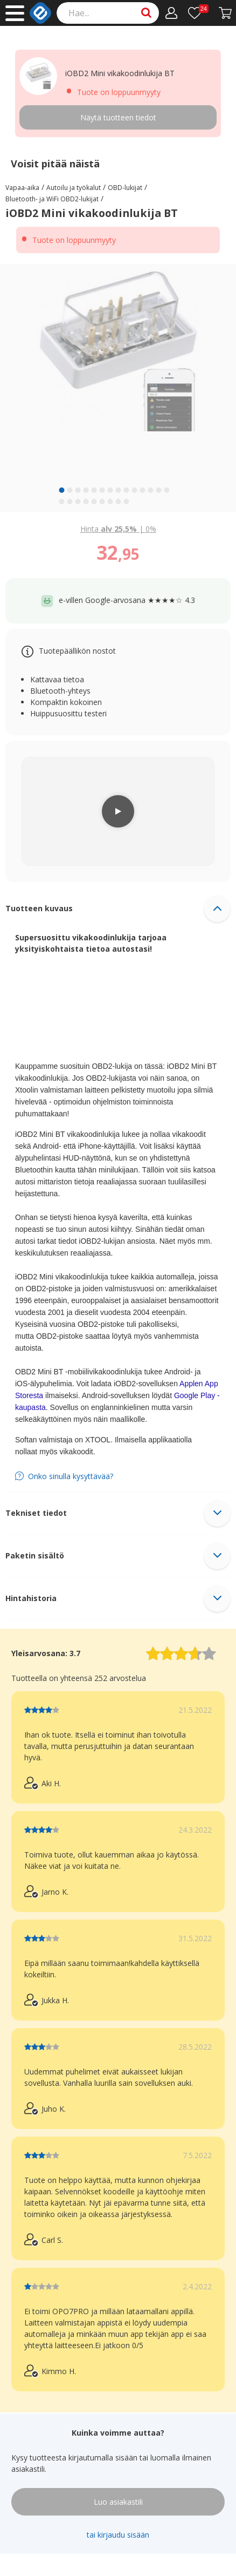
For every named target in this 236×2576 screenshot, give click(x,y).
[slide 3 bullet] (78, 490)
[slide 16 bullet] (70, 501)
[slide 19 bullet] (94, 501)
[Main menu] (14, 13)
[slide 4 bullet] (86, 490)
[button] (118, 908)
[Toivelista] (198, 13)
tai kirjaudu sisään (118, 2535)
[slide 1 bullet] (62, 490)
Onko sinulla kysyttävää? (70, 1476)
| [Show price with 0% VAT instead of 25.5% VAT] (118, 529)
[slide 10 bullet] (134, 490)
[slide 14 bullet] (167, 490)
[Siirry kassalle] (225, 13)
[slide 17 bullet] (78, 501)
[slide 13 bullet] (159, 490)
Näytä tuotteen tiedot (118, 117)
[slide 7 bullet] (110, 490)
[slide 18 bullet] (86, 501)
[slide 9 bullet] (126, 490)
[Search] (108, 13)
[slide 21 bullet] (110, 501)
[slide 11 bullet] (142, 490)
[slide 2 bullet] (70, 490)
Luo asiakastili (118, 2502)
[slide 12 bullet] (151, 490)
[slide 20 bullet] (102, 501)
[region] (118, 388)
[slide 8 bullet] (118, 490)
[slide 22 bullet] (118, 501)
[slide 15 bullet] (62, 501)
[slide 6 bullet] (102, 490)
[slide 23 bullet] (126, 501)
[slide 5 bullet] (94, 490)
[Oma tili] (172, 13)
